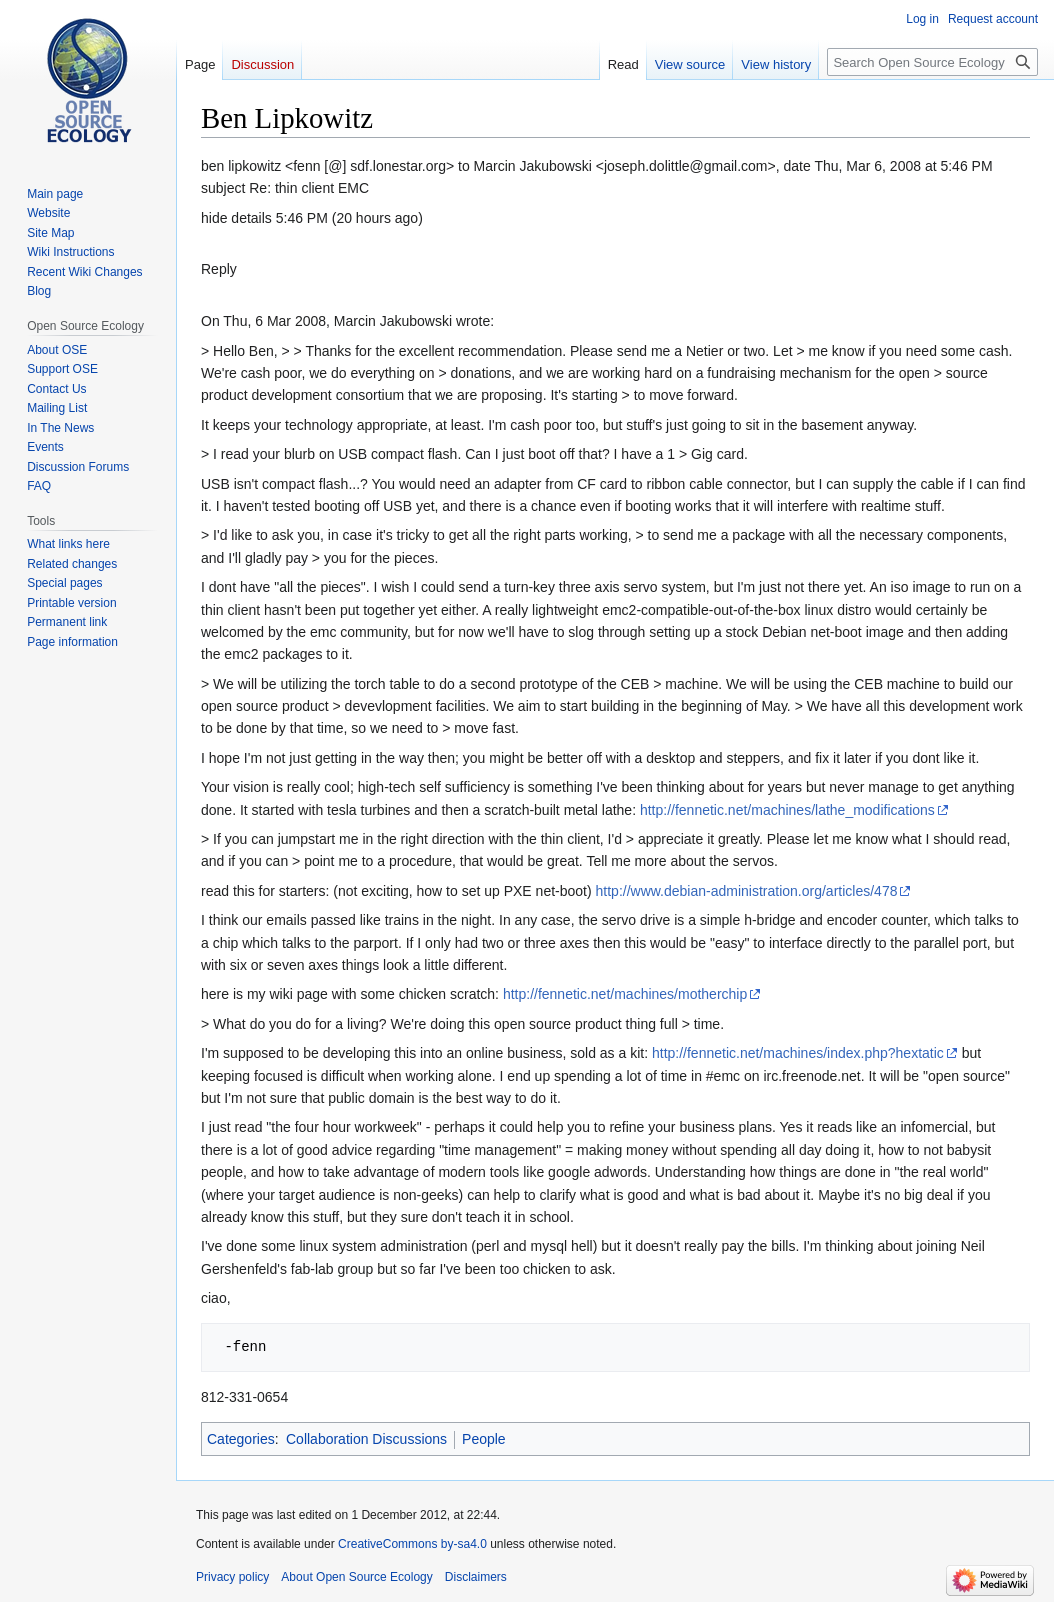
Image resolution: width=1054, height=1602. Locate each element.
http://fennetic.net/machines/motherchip (625, 994)
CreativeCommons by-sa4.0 (412, 1544)
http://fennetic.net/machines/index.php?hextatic (798, 1053)
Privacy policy (232, 1577)
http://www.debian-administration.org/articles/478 (747, 891)
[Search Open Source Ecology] (932, 62)
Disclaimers (476, 1577)
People (484, 1439)
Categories (241, 1439)
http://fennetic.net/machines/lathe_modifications (787, 810)
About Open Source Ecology (356, 1577)
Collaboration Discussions (366, 1439)
